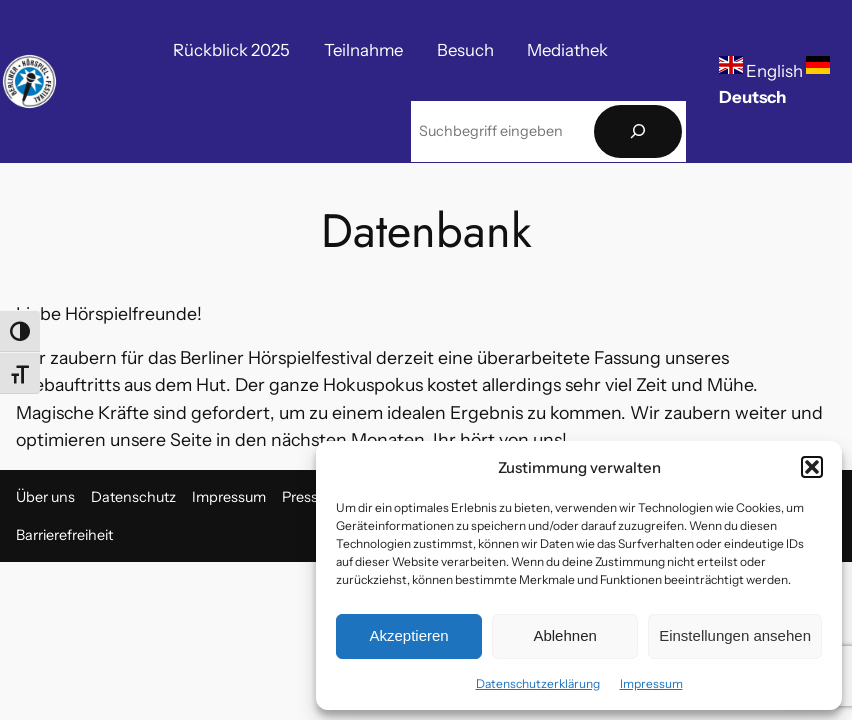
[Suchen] (638, 131)
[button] (812, 467)
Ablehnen (564, 635)
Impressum (651, 683)
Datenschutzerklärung (538, 683)
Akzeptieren (408, 635)
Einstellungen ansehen (735, 635)
